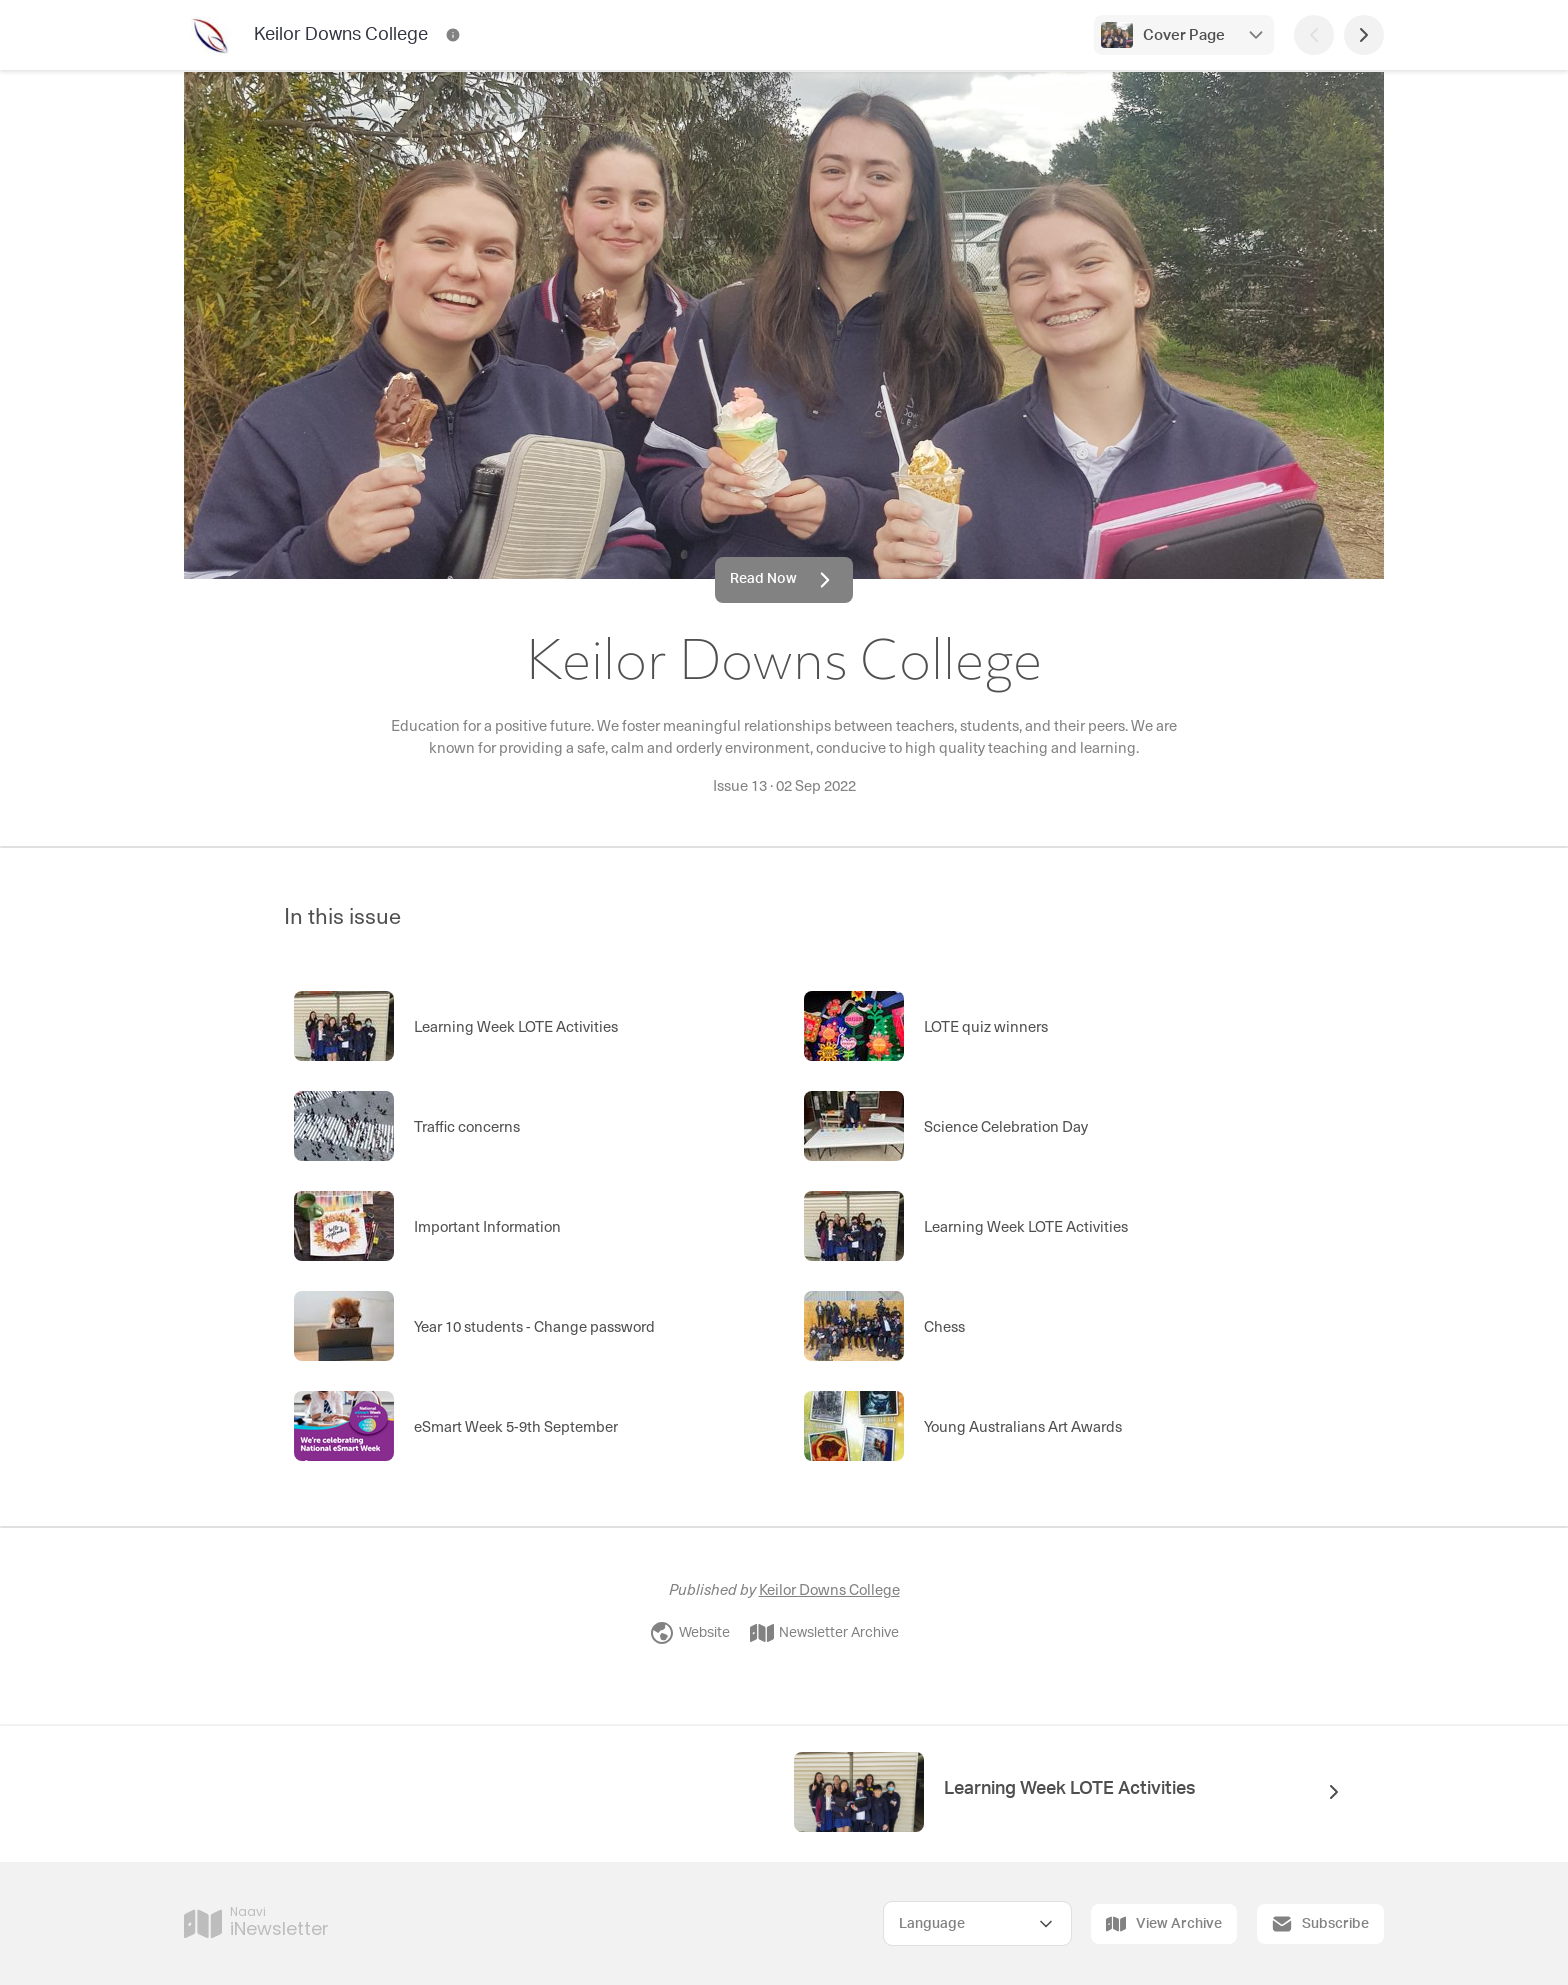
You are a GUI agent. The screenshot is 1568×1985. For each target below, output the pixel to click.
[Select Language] (977, 1923)
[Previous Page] (1314, 35)
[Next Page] (1364, 35)
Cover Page (1184, 35)
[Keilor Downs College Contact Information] (453, 35)
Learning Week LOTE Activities (1070, 1789)
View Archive (1164, 1924)
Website (690, 1633)
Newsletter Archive (824, 1633)
